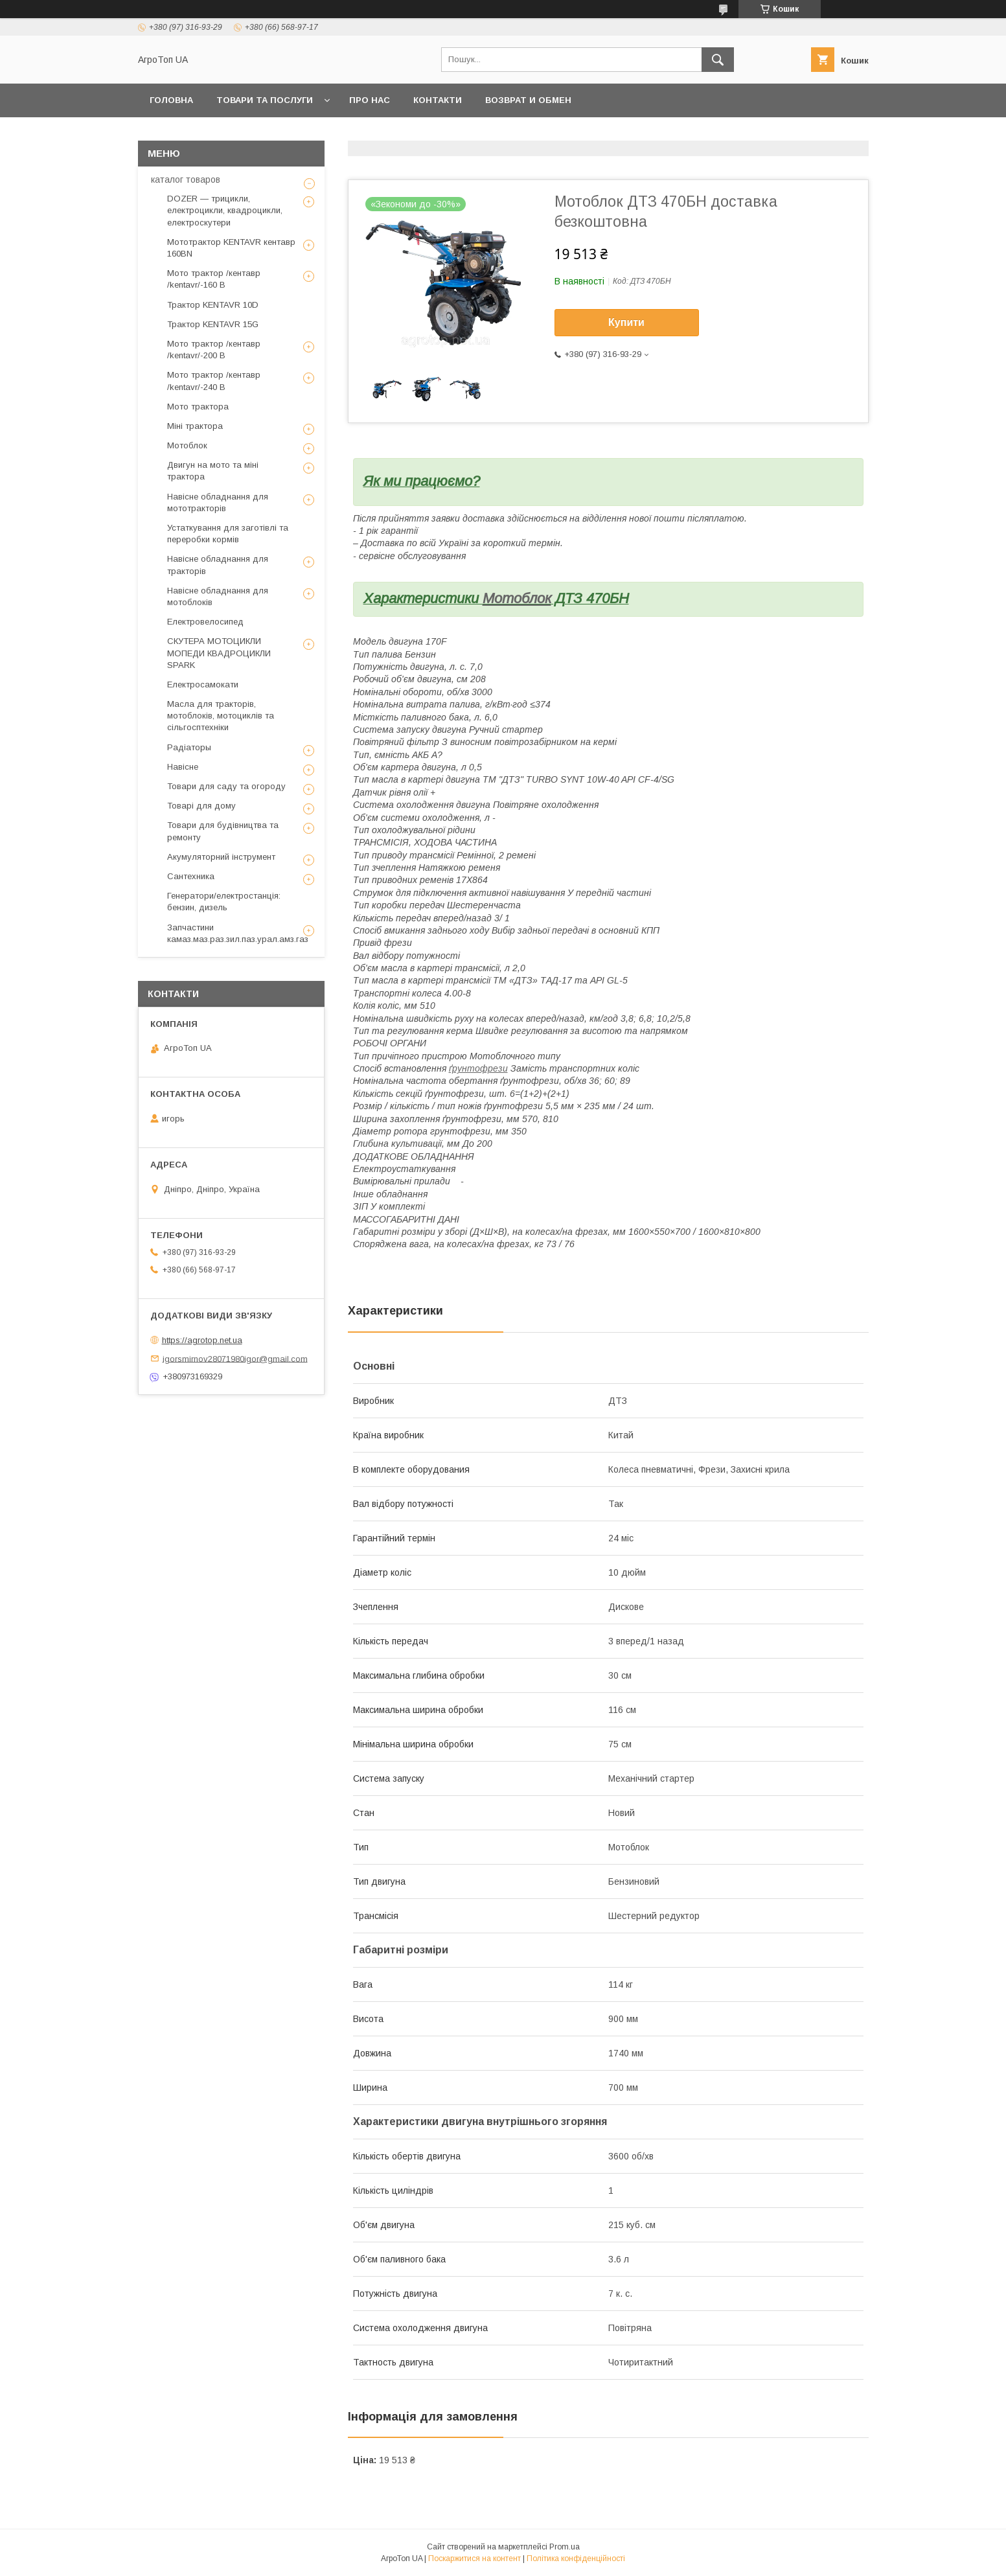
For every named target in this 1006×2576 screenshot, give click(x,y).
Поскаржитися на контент (474, 2558)
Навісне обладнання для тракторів (217, 564)
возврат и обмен (528, 100)
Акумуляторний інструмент (221, 857)
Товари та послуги (264, 100)
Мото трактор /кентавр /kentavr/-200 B (213, 349)
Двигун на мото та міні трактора (212, 470)
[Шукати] (718, 59)
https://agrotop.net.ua (202, 1340)
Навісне (182, 767)
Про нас (369, 100)
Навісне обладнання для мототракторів (217, 502)
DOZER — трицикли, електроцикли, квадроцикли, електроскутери (224, 210)
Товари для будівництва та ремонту (223, 831)
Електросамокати (202, 684)
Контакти (437, 100)
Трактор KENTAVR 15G (212, 324)
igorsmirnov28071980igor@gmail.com (235, 1358)
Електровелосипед (205, 622)
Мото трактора (198, 406)
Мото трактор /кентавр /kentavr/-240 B (213, 380)
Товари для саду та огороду (226, 786)
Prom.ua (564, 2546)
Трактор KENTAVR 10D (212, 305)
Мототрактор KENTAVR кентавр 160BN (231, 248)
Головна (171, 100)
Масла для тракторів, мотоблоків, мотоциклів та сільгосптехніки (220, 715)
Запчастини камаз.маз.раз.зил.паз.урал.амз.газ (237, 933)
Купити (626, 322)
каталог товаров (185, 179)
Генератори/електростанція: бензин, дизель (223, 901)
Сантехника (190, 876)
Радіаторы (189, 747)
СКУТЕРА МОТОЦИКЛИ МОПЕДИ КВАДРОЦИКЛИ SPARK (219, 652)
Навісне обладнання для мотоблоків (217, 596)
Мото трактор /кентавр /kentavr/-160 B (213, 279)
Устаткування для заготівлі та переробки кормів (227, 533)
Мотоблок (517, 598)
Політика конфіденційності (576, 2558)
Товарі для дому (201, 806)
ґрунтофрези (478, 1068)
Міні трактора (195, 426)
